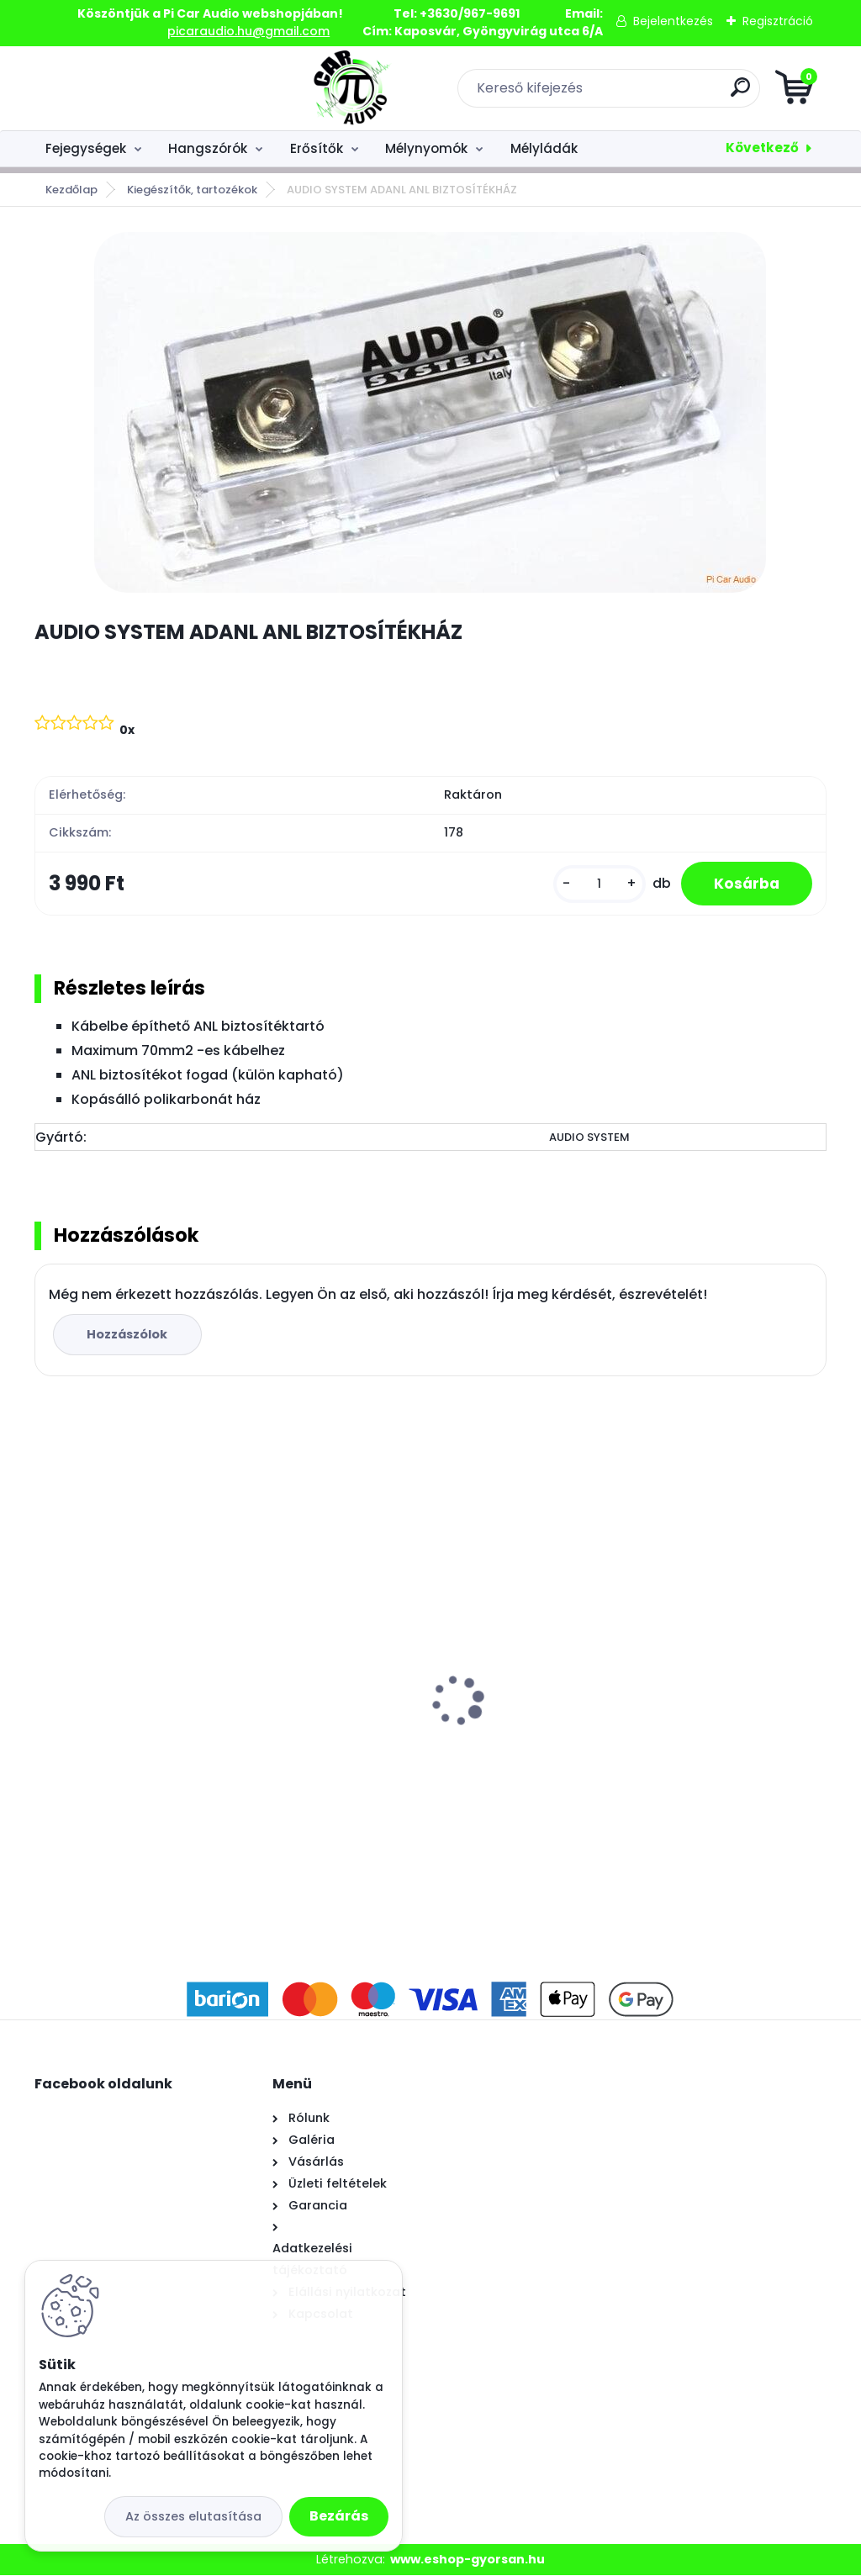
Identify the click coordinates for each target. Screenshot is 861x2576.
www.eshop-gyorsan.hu (467, 2559)
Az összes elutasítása (193, 2516)
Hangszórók (207, 148)
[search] (632, 93)
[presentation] (46, 1676)
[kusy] (598, 884)
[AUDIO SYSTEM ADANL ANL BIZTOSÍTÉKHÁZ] (430, 412)
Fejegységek (85, 148)
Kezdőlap (71, 190)
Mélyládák (544, 148)
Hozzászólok (127, 1334)
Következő (762, 147)
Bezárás (338, 2516)
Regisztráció (777, 21)
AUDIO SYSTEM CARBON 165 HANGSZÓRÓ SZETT (401, 1672)
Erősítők (316, 148)
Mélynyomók (426, 148)
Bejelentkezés (673, 21)
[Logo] (137, 88)
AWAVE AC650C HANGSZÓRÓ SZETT (698, 1633)
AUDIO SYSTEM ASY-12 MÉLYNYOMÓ (156, 1725)
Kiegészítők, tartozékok (192, 190)
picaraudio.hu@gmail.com (248, 31)
